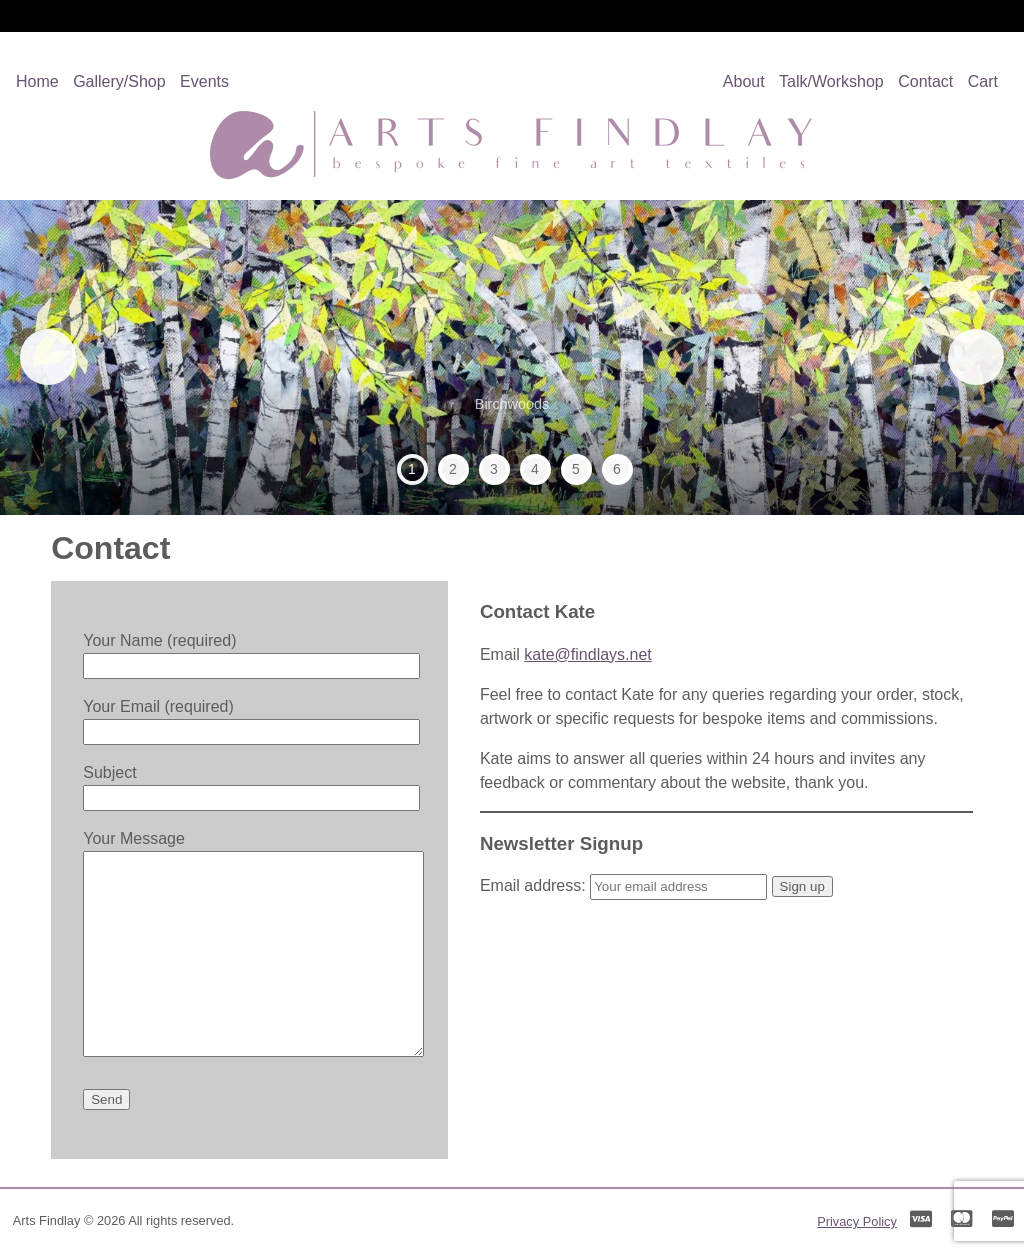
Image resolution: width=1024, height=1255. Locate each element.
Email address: (626, 885)
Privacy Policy (857, 1221)
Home (37, 81)
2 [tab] (453, 469)
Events (204, 81)
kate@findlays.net (587, 654)
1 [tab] (412, 469)
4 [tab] (535, 469)
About (744, 81)
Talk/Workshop (831, 81)
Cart (983, 81)
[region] (512, 357)
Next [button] (969, 357)
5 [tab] (576, 469)
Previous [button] (55, 357)
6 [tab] (617, 469)
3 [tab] (494, 469)
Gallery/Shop (119, 81)
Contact (925, 81)
